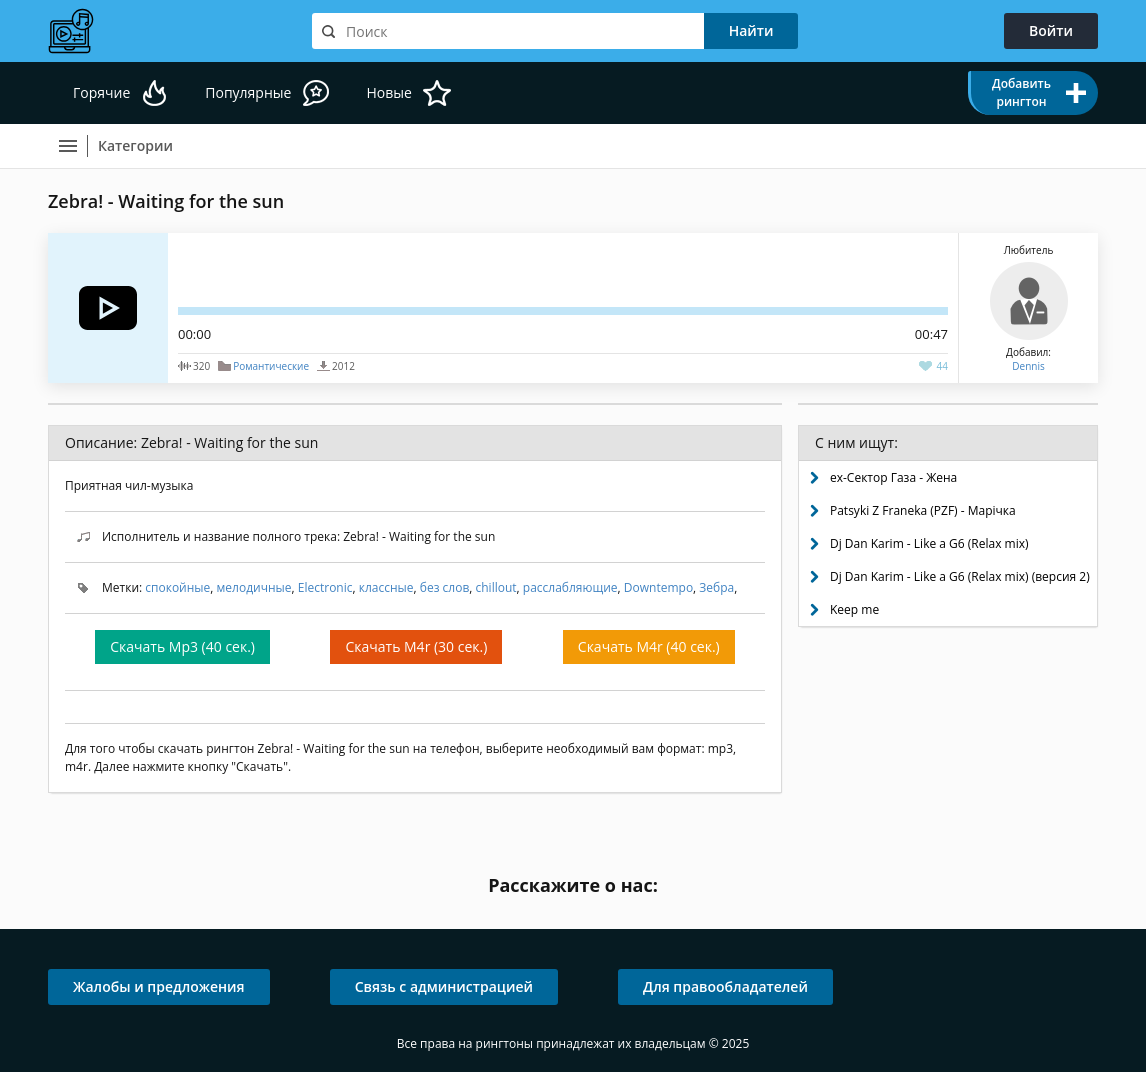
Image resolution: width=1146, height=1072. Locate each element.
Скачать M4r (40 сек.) (649, 646)
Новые (388, 92)
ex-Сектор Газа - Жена (893, 477)
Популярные (248, 92)
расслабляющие (570, 587)
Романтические (271, 366)
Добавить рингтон (1021, 92)
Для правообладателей (725, 986)
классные (386, 587)
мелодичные (254, 587)
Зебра (716, 587)
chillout (496, 587)
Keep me (854, 609)
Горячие (101, 92)
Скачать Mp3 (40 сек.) (182, 646)
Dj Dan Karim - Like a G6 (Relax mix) (929, 543)
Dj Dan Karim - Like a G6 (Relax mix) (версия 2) (960, 576)
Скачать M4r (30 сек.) (416, 646)
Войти (1051, 30)
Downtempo (658, 587)
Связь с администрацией (444, 986)
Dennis (1028, 366)
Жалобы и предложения (159, 986)
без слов (445, 587)
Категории (135, 145)
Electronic (325, 587)
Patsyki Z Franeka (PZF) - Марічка (923, 510)
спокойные (177, 587)
